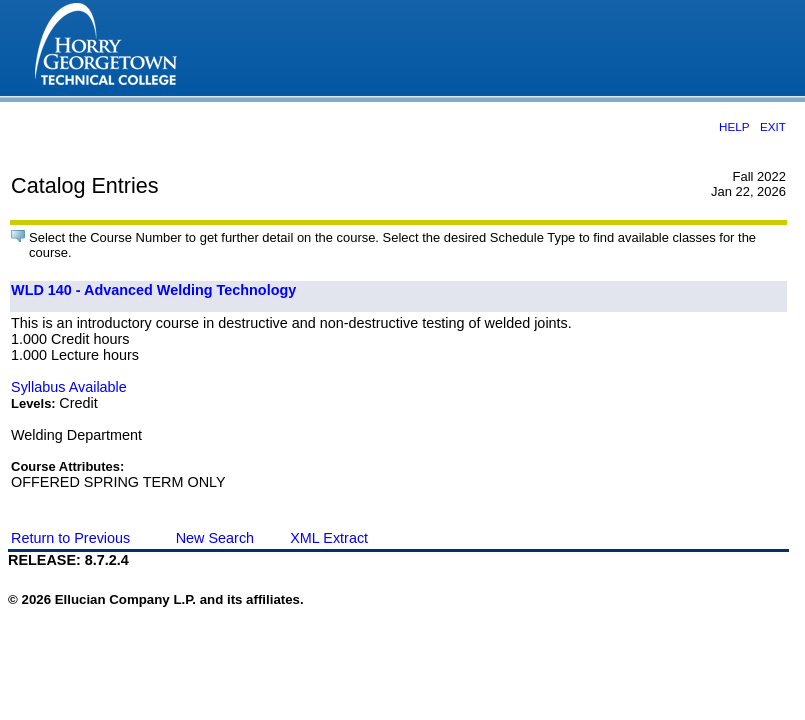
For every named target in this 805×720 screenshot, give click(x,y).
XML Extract (329, 538)
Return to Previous (70, 538)
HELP (734, 126)
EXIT (773, 126)
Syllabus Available (69, 387)
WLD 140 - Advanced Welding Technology (153, 290)
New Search (215, 538)
